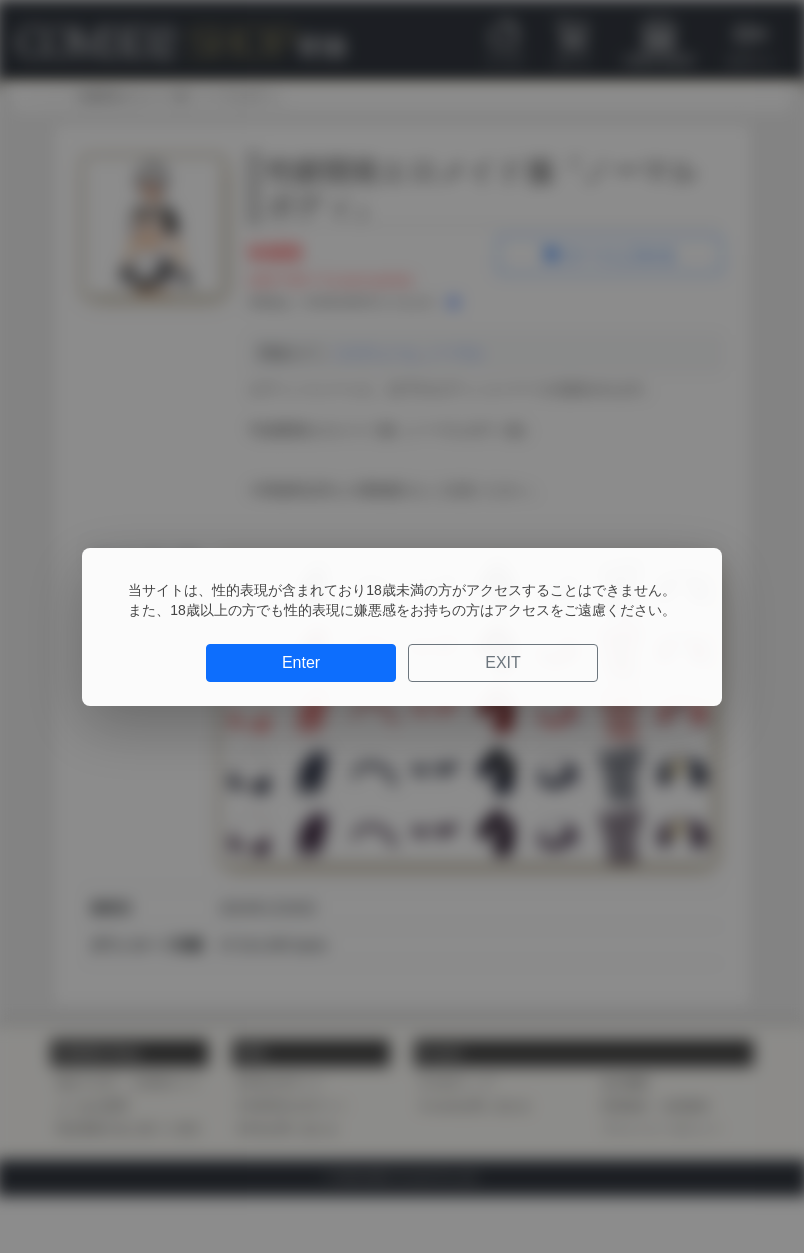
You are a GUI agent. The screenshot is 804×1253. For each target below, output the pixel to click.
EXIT (503, 662)
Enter (301, 662)
